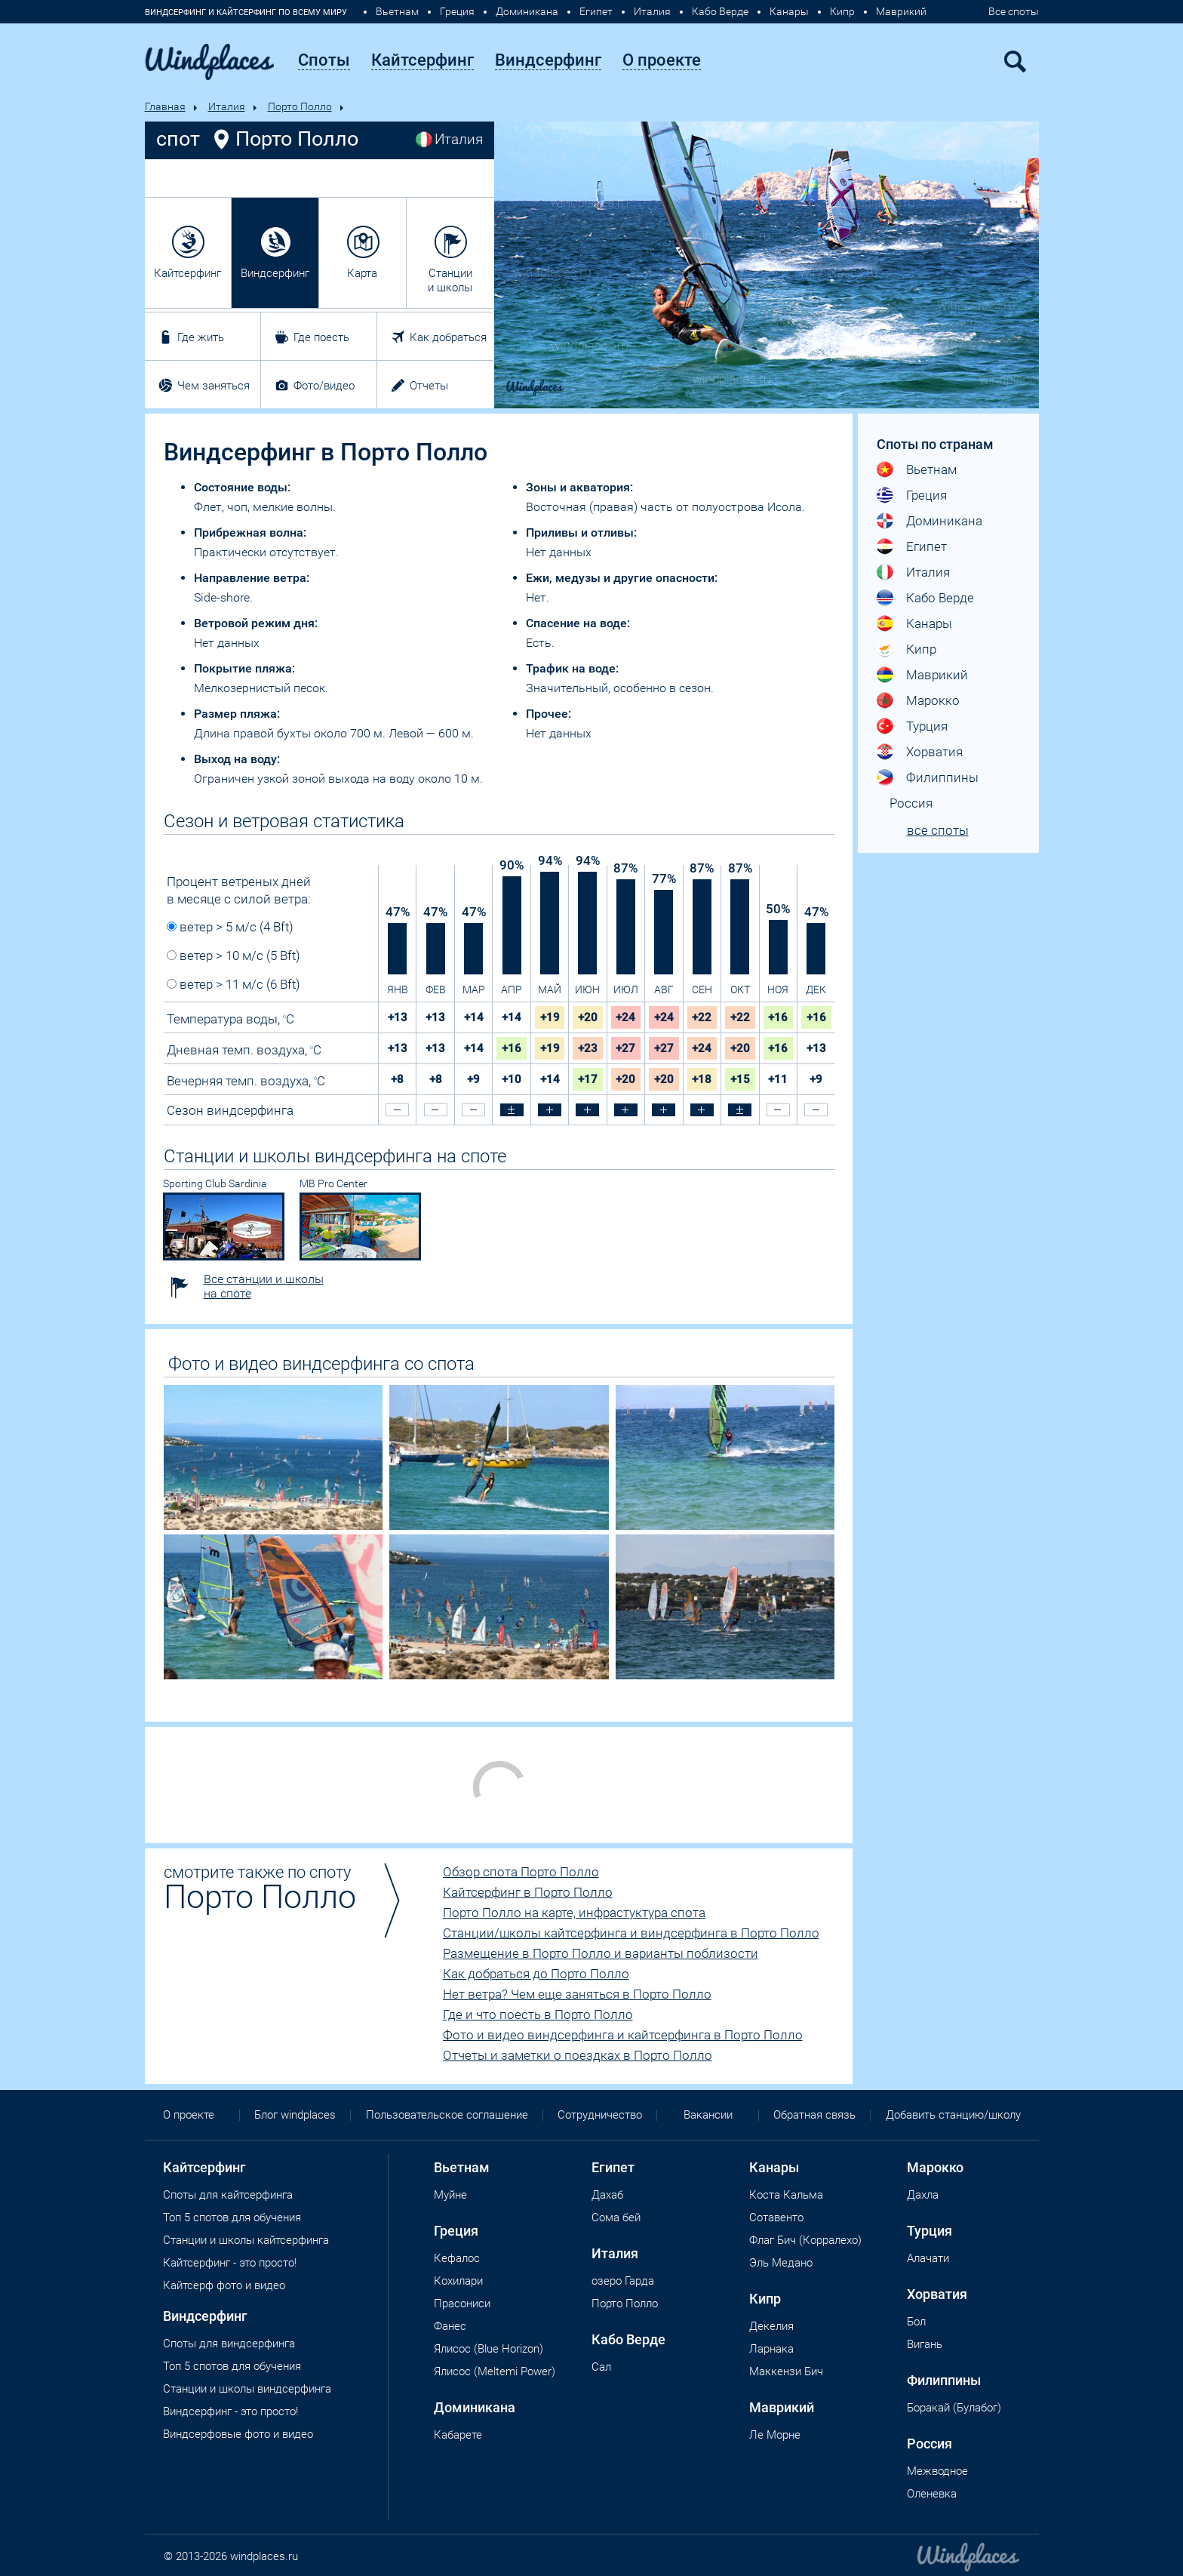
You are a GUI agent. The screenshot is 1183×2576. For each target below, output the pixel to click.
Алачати (928, 2258)
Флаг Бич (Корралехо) (805, 2240)
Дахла (923, 2195)
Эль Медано (781, 2263)
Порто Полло (300, 106)
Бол (916, 2321)
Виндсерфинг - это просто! (230, 2411)
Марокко (933, 700)
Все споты (1013, 11)
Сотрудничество (600, 2115)
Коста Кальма (786, 2195)
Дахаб (607, 2195)
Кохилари (458, 2281)
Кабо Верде (720, 11)
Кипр (842, 11)
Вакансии (708, 2115)
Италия (652, 11)
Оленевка (932, 2494)
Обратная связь (814, 2115)
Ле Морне (774, 2435)
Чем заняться (213, 385)
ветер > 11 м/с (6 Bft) (233, 984)
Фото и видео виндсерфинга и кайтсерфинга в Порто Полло (623, 2035)
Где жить (200, 337)
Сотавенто (776, 2217)
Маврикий (901, 11)
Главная (165, 106)
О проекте (188, 2115)
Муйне (450, 2195)
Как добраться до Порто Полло (536, 1973)
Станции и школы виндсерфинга (247, 2389)
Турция (927, 726)
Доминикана (527, 11)
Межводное (937, 2471)
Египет (596, 11)
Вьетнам (397, 11)
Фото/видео (324, 385)
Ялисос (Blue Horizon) (488, 2349)
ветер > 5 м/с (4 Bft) (230, 926)
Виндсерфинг (275, 273)
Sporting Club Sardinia (215, 1183)
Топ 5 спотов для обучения (232, 2217)
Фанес (450, 2326)
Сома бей (616, 2217)
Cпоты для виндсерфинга (229, 2343)
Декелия (771, 2326)
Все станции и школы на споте (264, 1286)
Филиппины (942, 777)
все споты (938, 830)
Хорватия (934, 751)
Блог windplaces (295, 2115)
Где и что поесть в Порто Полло (538, 2014)
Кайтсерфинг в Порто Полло (528, 1892)
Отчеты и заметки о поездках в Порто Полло (577, 2055)
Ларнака (771, 2349)
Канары (789, 11)
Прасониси (462, 2303)
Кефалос (457, 2258)
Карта (362, 273)
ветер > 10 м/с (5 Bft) (233, 955)
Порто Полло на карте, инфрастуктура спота (574, 1912)
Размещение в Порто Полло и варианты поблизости (600, 1953)
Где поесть (321, 337)
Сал (601, 2367)
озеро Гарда (623, 2281)
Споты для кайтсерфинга (228, 2195)
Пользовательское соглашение (447, 2115)
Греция (457, 11)
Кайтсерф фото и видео (224, 2285)
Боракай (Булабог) (954, 2407)
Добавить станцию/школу (953, 2115)
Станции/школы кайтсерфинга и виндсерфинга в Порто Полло (631, 1933)
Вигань (924, 2344)
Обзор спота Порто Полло (521, 1872)
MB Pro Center (333, 1183)
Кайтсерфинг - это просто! (230, 2263)
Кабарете (458, 2435)
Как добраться (448, 337)
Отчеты (429, 385)
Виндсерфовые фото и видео (238, 2434)
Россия (911, 803)
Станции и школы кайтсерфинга (246, 2240)
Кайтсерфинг (187, 273)
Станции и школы (450, 280)
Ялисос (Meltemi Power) (494, 2371)
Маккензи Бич (786, 2371)
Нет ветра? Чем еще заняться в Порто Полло (577, 1994)
